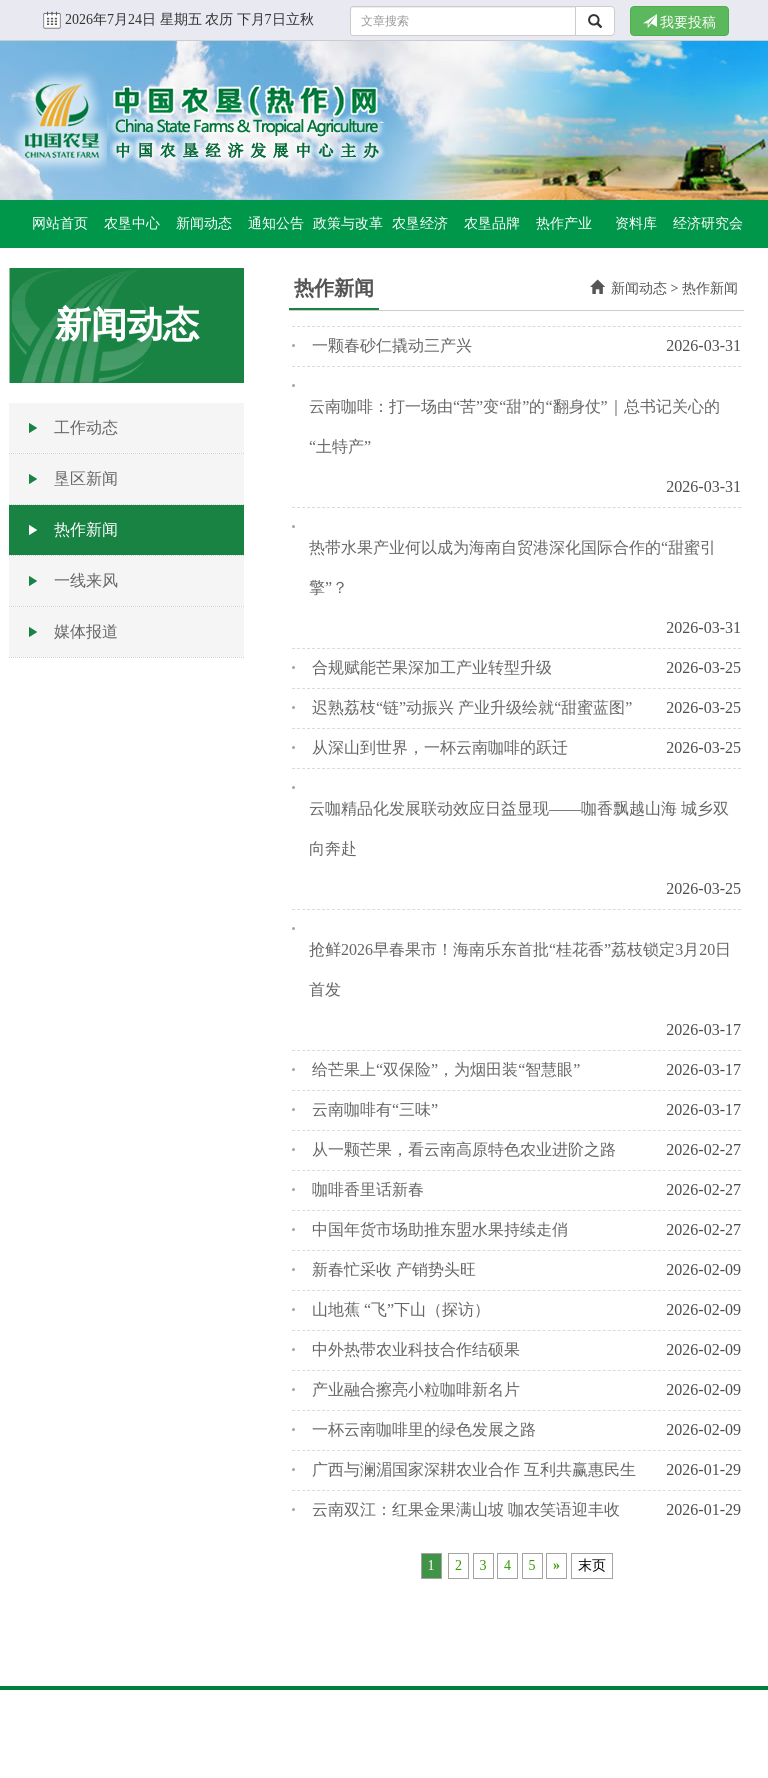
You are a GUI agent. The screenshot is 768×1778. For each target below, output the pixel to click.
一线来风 (86, 580)
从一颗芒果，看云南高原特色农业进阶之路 (464, 1149)
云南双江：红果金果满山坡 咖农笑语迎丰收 (466, 1509)
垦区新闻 (86, 478)
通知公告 (276, 223)
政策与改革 (348, 223)
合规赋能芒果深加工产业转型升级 (432, 667)
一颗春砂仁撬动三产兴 (392, 345)
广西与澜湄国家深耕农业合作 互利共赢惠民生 (474, 1469)
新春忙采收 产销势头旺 (394, 1269)
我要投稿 (680, 22)
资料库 (636, 223)
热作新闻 (86, 529)
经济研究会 (708, 223)
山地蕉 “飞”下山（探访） (401, 1309)
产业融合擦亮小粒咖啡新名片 (416, 1389)
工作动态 (86, 427)
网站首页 (60, 223)
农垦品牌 (492, 223)
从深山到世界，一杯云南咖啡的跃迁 (440, 747)
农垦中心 (132, 223)
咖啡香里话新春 (368, 1189)
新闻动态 (204, 223)
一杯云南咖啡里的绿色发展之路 (424, 1429)
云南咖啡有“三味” (375, 1109)
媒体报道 (86, 631)
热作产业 (564, 223)
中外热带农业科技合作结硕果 (416, 1349)
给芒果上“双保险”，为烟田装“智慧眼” (446, 1069)
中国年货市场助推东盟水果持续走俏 (440, 1229)
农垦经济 (420, 223)
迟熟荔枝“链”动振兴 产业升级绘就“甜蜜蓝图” (472, 707)
